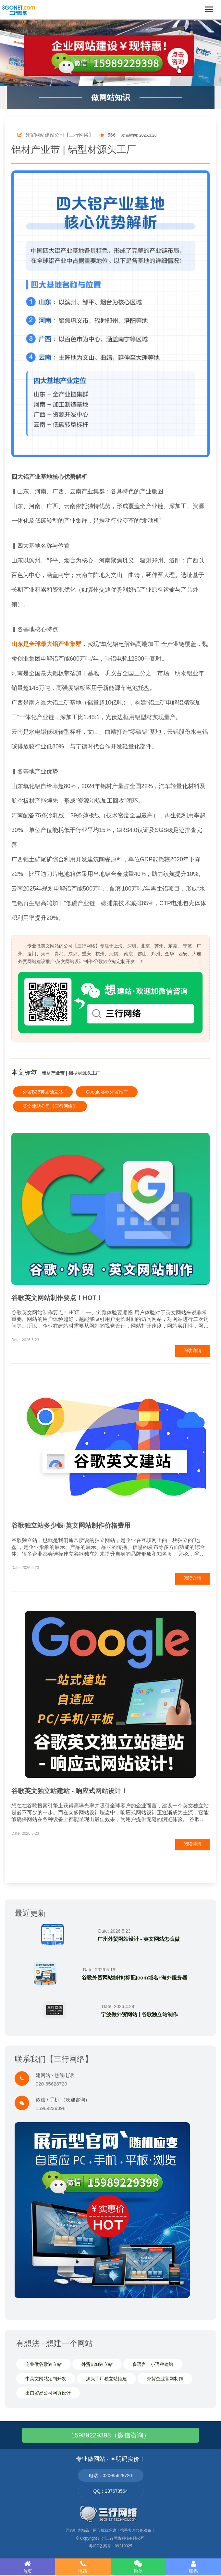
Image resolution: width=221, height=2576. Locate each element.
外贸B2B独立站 (97, 2364)
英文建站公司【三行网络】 (50, 1106)
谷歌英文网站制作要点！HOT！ (57, 1297)
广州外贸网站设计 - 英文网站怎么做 (138, 1939)
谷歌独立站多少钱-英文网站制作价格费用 (70, 1525)
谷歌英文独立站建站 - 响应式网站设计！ (69, 1790)
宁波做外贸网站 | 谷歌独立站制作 (139, 2014)
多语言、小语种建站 (152, 2364)
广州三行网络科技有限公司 (121, 2538)
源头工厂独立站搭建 (106, 2378)
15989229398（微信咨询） (110, 2435)
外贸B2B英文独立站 (43, 1091)
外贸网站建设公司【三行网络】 (55, 135)
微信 (138, 2567)
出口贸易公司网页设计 (48, 2392)
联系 (193, 2567)
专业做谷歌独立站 (43, 2364)
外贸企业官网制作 (165, 2378)
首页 (27, 2567)
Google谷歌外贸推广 (107, 1091)
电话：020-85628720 (110, 2475)
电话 (82, 2567)
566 (107, 135)
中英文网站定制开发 (45, 2378)
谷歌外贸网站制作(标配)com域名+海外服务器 (134, 1977)
